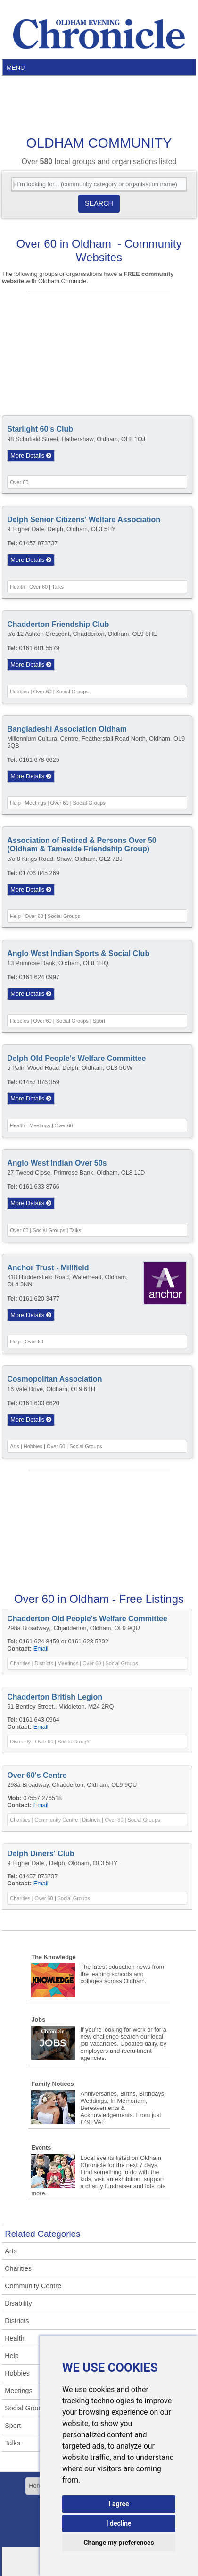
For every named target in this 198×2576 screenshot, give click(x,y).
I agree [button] (118, 2504)
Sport (99, 1021)
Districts (44, 1663)
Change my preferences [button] (118, 2542)
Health (17, 587)
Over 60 (19, 482)
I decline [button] (118, 2523)
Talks (58, 587)
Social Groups (72, 691)
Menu (16, 67)
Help (15, 803)
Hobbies (19, 691)
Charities (20, 1663)
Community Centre (56, 1820)
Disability (20, 1741)
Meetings (35, 803)
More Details (30, 455)
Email (41, 1648)
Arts (14, 1446)
